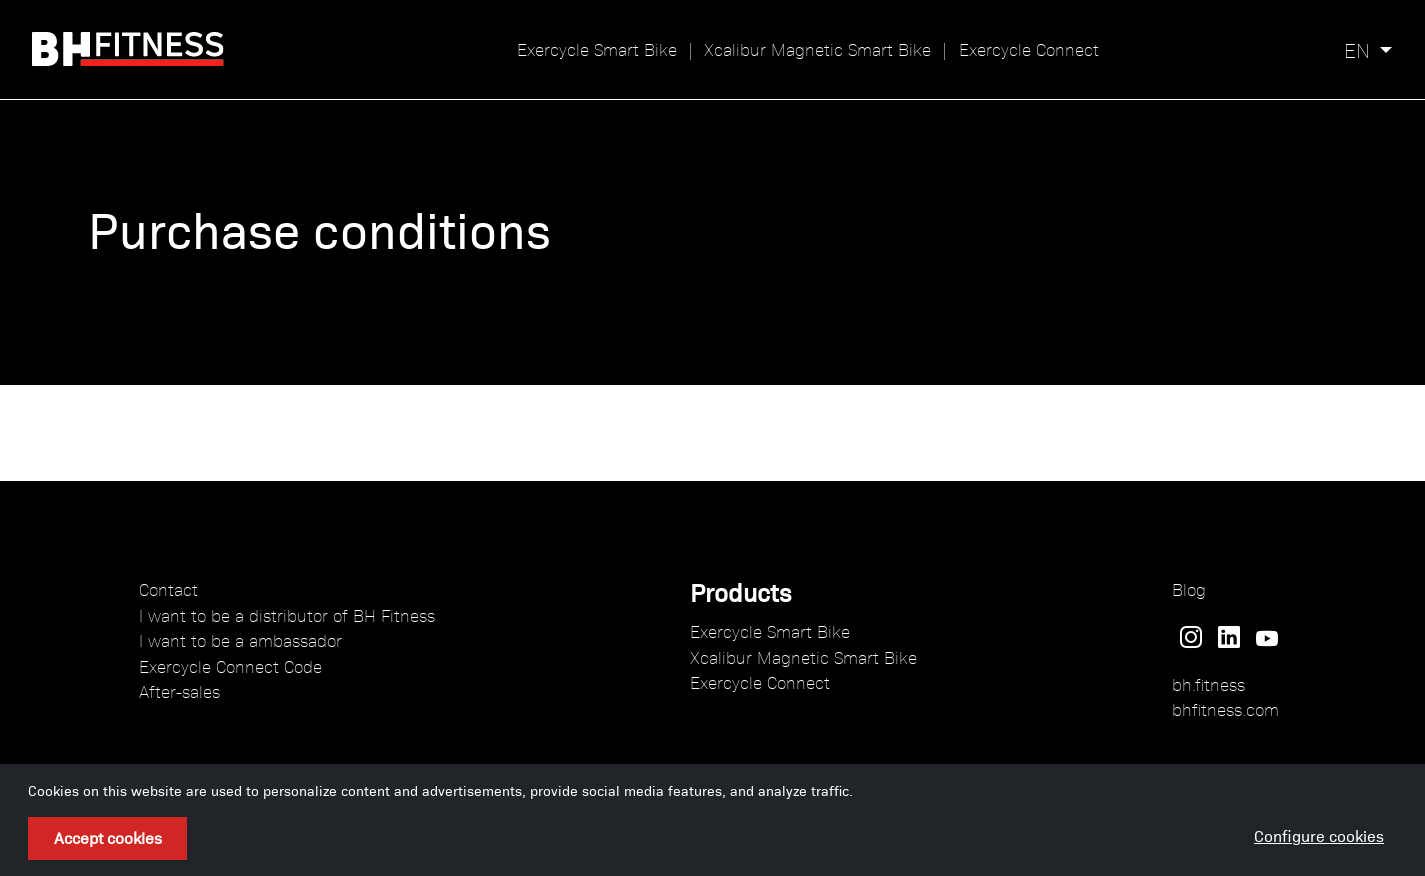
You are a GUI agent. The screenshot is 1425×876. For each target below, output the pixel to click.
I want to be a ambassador (240, 640)
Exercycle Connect (1029, 49)
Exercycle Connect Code (230, 666)
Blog (1189, 589)
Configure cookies (1319, 835)
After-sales (179, 691)
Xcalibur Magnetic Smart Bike (817, 49)
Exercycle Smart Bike (597, 49)
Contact (168, 589)
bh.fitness (1208, 684)
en (1357, 50)
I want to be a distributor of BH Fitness (287, 615)
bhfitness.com (1225, 709)
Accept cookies (108, 837)
